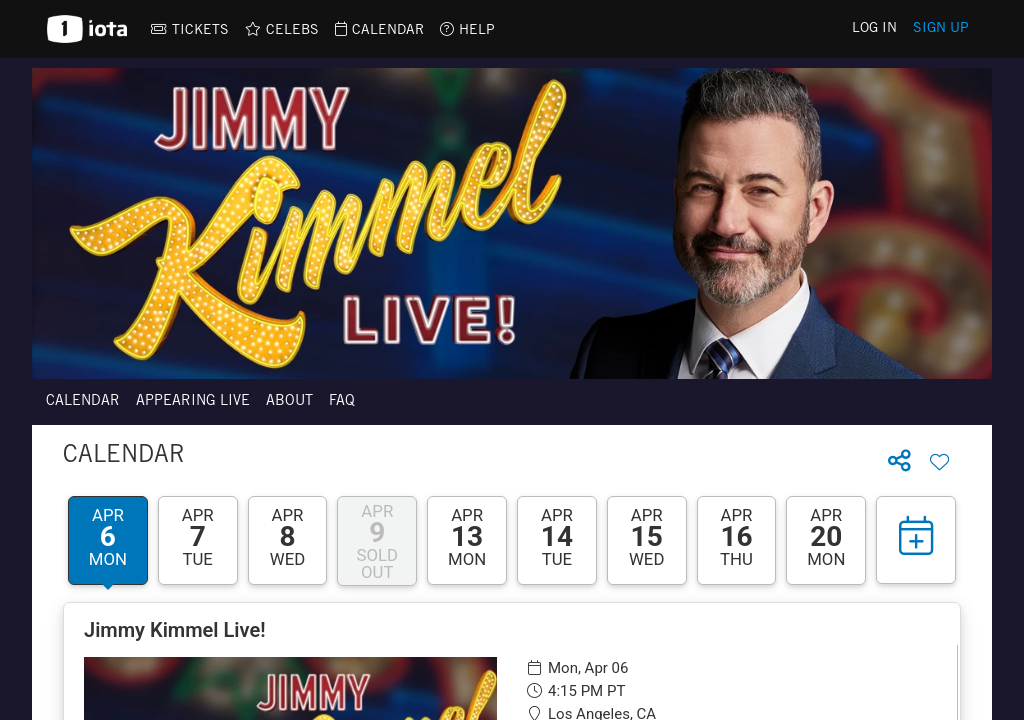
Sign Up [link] (941, 29)
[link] (190, 29)
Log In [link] (874, 29)
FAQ (342, 402)
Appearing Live (193, 402)
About (289, 402)
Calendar (83, 402)
